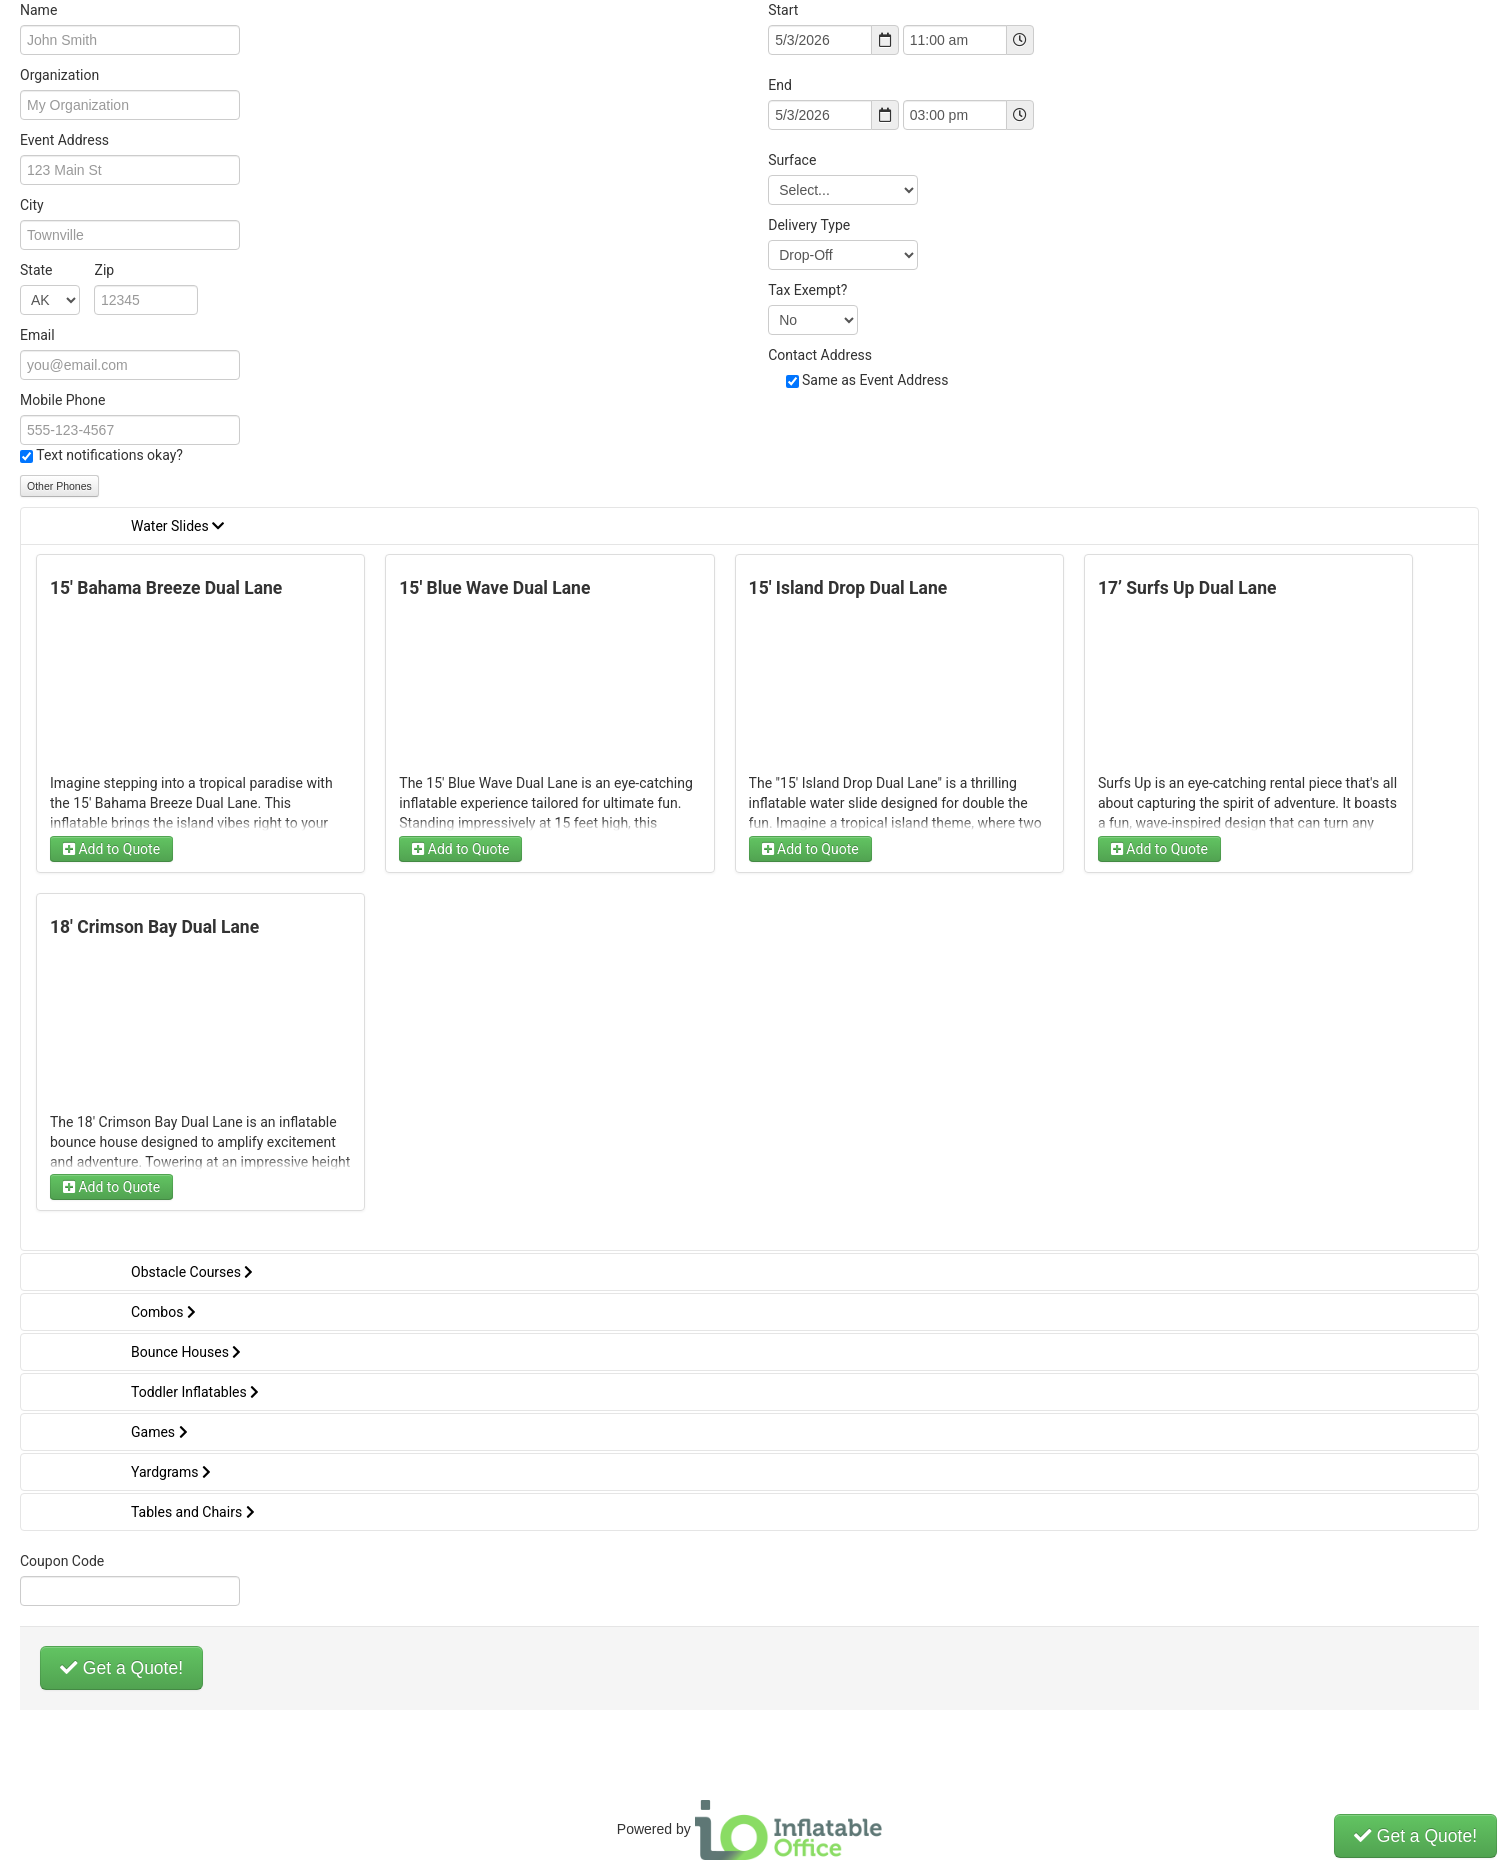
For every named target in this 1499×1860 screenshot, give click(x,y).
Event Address (64, 140)
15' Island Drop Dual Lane (848, 588)
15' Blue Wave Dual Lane (494, 588)
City (32, 205)
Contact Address (820, 355)
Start (783, 10)
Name (38, 10)
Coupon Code (62, 1561)
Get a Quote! (121, 1668)
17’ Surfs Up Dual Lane (1187, 588)
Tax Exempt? (807, 290)
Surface (792, 160)
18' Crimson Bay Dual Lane (154, 927)
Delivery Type (809, 225)
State (67, 270)
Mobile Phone (62, 400)
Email (37, 335)
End (780, 85)
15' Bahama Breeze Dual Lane (166, 588)
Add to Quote (111, 849)
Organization (59, 75)
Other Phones (59, 486)
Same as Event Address (875, 380)
